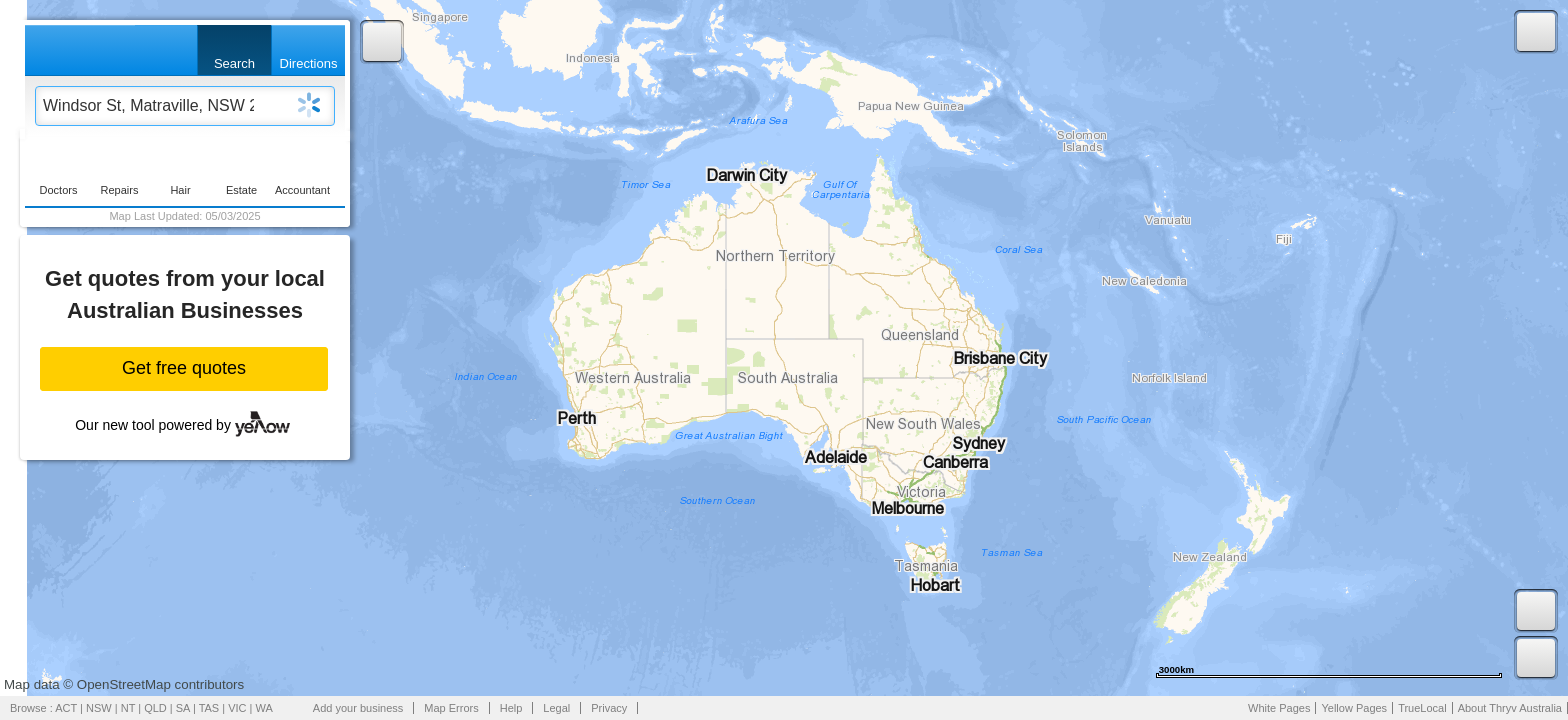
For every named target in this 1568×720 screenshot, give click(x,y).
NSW (99, 708)
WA (264, 708)
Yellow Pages (1354, 708)
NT (128, 708)
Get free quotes (184, 368)
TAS (209, 708)
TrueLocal (1422, 708)
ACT (66, 708)
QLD (155, 708)
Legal (556, 708)
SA (183, 708)
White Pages (1279, 708)
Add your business (358, 708)
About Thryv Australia (1510, 708)
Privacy (609, 708)
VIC (237, 708)
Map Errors (451, 708)
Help (511, 708)
